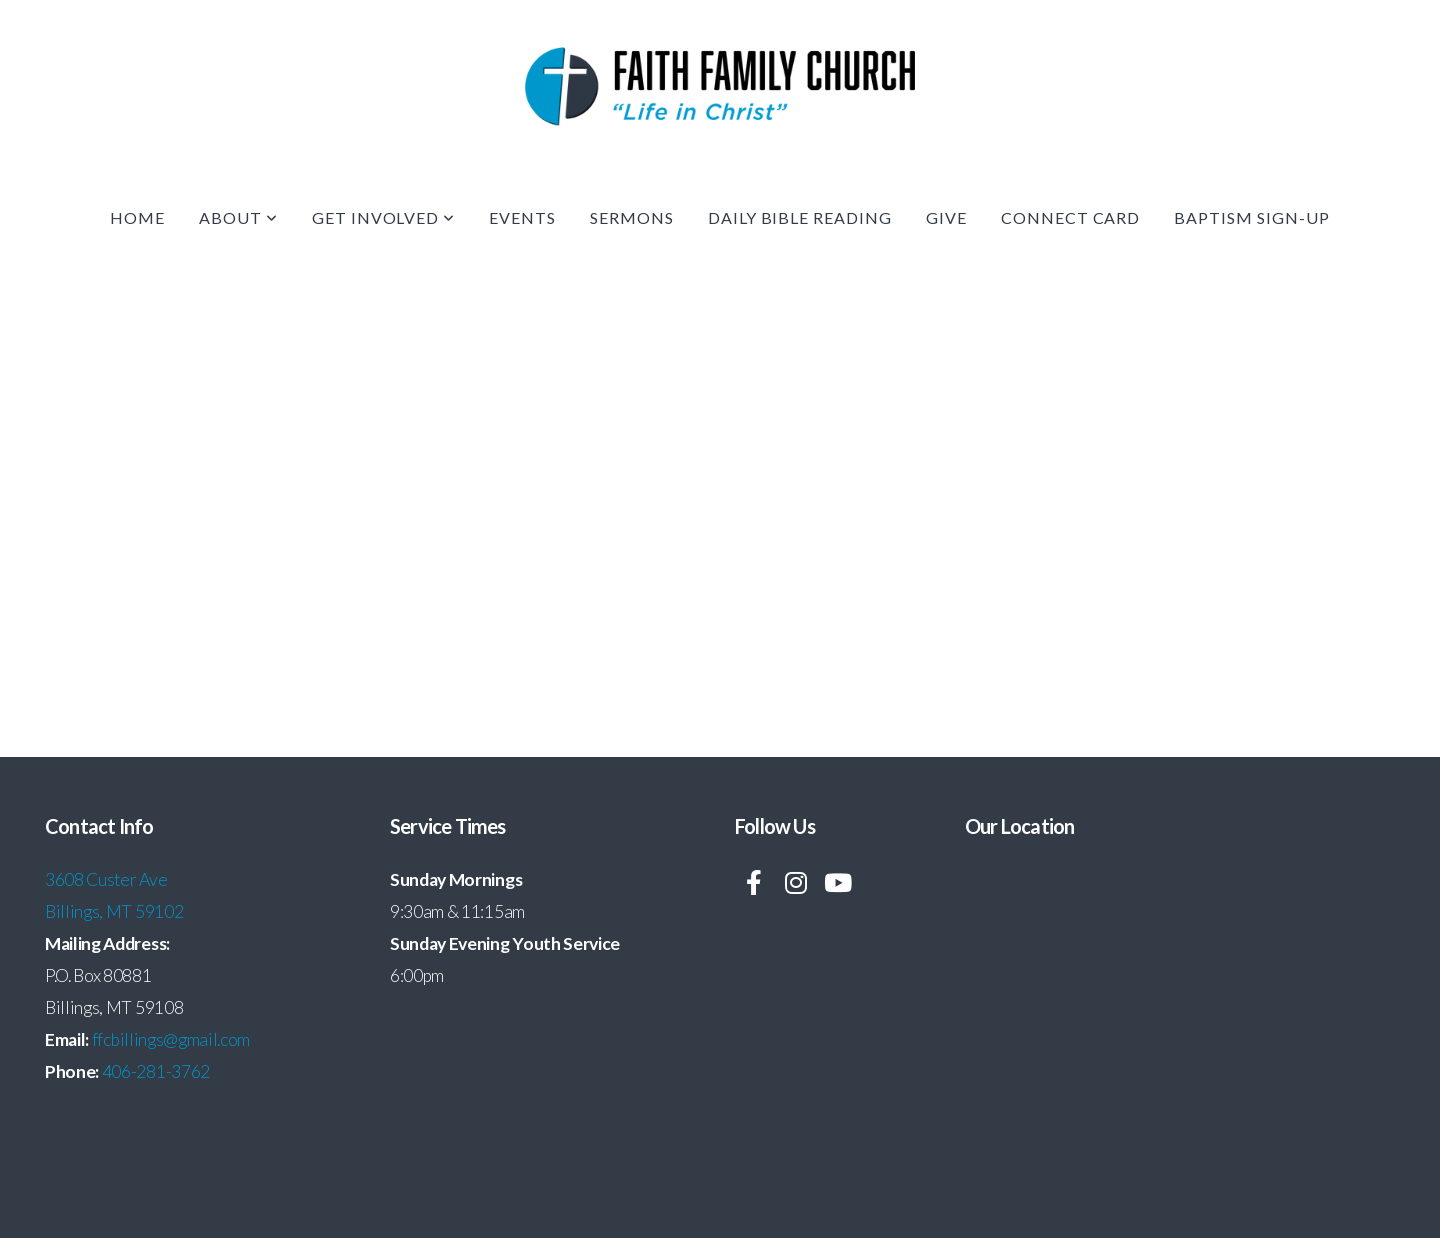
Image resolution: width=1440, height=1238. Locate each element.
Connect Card (1071, 217)
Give (946, 217)
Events (522, 217)
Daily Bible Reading (800, 217)
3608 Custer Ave (107, 879)
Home (137, 217)
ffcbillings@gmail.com (171, 1039)
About (238, 217)
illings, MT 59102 (120, 911)
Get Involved (383, 217)
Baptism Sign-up (1251, 217)
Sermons (632, 217)
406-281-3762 (156, 1071)
